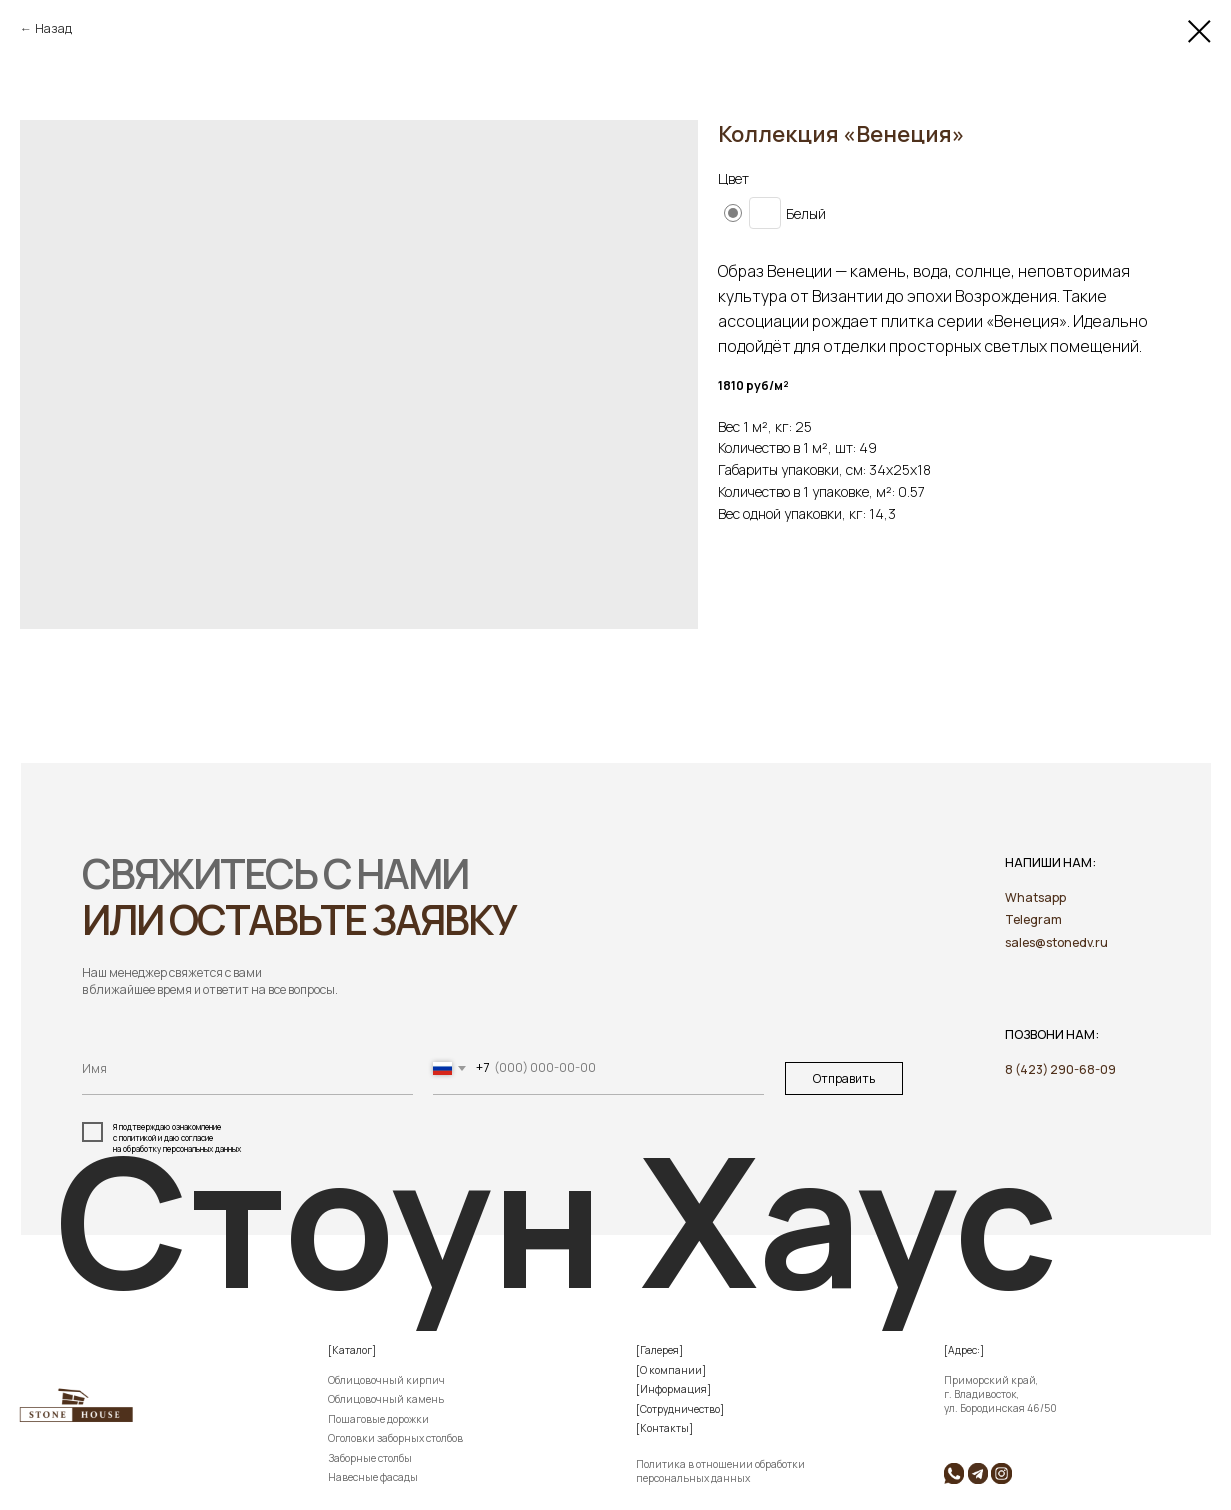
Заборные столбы (370, 1458)
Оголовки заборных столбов (395, 1438)
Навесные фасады (373, 1477)
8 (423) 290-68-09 (1060, 1069)
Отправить (844, 1078)
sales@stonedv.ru (1056, 942)
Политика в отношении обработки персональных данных (720, 1471)
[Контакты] (664, 1428)
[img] (978, 1473)
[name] (247, 1068)
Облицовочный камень (386, 1399)
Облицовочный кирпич (386, 1380)
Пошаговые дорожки (378, 1419)
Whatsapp (1035, 897)
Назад (53, 28)
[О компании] (671, 1370)
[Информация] (673, 1389)
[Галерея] (659, 1350)
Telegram (1033, 919)
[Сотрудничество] (680, 1409)
